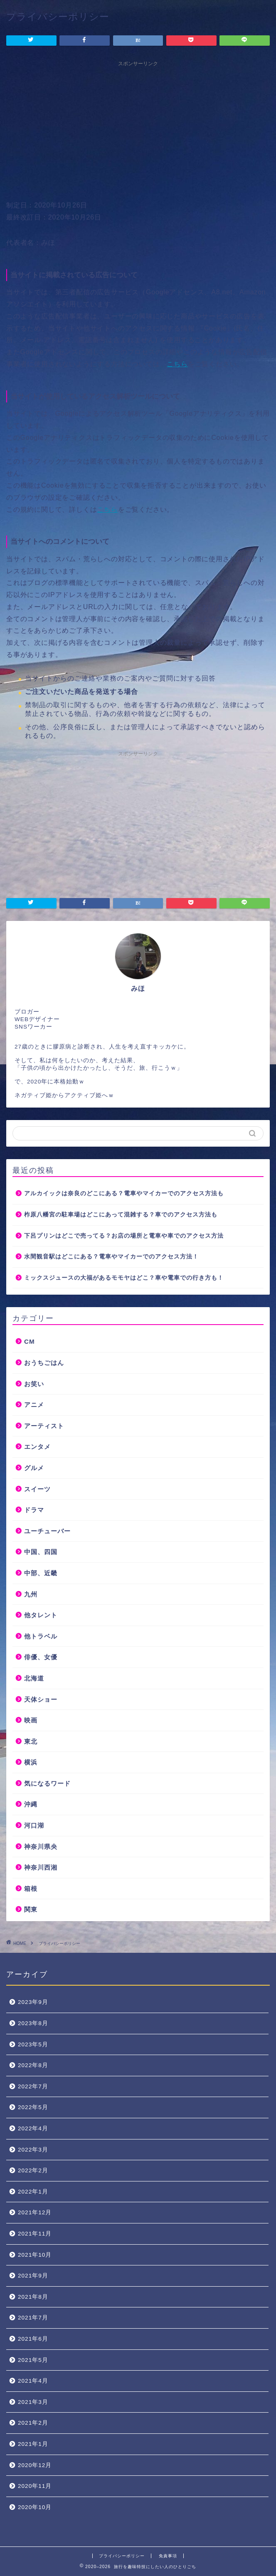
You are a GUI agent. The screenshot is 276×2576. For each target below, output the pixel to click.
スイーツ (37, 1489)
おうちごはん (44, 1362)
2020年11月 (35, 2486)
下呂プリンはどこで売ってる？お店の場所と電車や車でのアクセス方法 (124, 1236)
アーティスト (44, 1425)
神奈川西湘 (40, 1867)
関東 (30, 1909)
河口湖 (34, 1825)
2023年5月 (33, 2044)
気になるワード (47, 1783)
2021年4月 (33, 2381)
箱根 (30, 1888)
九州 (30, 1594)
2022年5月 (33, 2107)
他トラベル (40, 1636)
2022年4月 (33, 2128)
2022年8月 (33, 2065)
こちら (177, 364)
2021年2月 (33, 2423)
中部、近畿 (40, 1573)
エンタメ (37, 1446)
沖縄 (30, 1804)
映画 (30, 1720)
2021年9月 (33, 2276)
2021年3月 (33, 2402)
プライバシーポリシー (122, 2556)
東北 (30, 1741)
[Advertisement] (138, 129)
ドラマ (34, 1509)
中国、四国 (40, 1551)
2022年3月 (33, 2150)
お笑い (34, 1383)
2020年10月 (35, 2507)
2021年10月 (35, 2255)
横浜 (30, 1762)
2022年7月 (33, 2086)
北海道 (34, 1678)
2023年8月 (33, 2023)
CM (29, 1341)
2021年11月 (35, 2234)
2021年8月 (33, 2297)
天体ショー (40, 1699)
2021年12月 (35, 2212)
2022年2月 (33, 2170)
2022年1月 (33, 2192)
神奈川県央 (40, 1846)
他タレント (40, 1615)
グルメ (34, 1467)
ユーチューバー (47, 1531)
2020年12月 (35, 2465)
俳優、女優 (40, 1657)
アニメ (34, 1404)
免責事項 (168, 2556)
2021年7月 (33, 2317)
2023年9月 (33, 2002)
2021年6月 (33, 2339)
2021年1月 (33, 2444)
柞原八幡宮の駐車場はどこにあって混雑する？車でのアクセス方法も (120, 1215)
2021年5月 (33, 2360)
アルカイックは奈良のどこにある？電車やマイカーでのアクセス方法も (124, 1193)
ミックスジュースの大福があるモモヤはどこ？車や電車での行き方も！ (124, 1278)
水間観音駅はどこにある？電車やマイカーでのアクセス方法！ (111, 1256)
